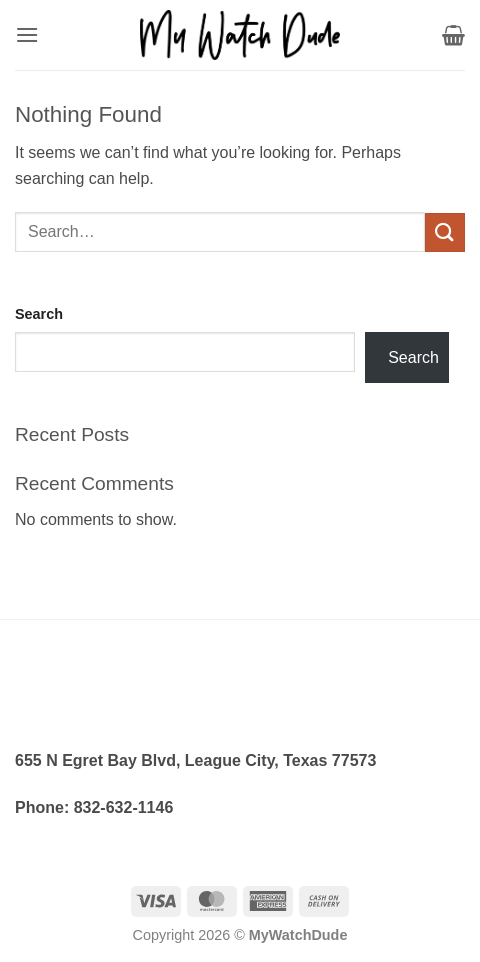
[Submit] (445, 232)
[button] (27, 34)
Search (39, 314)
